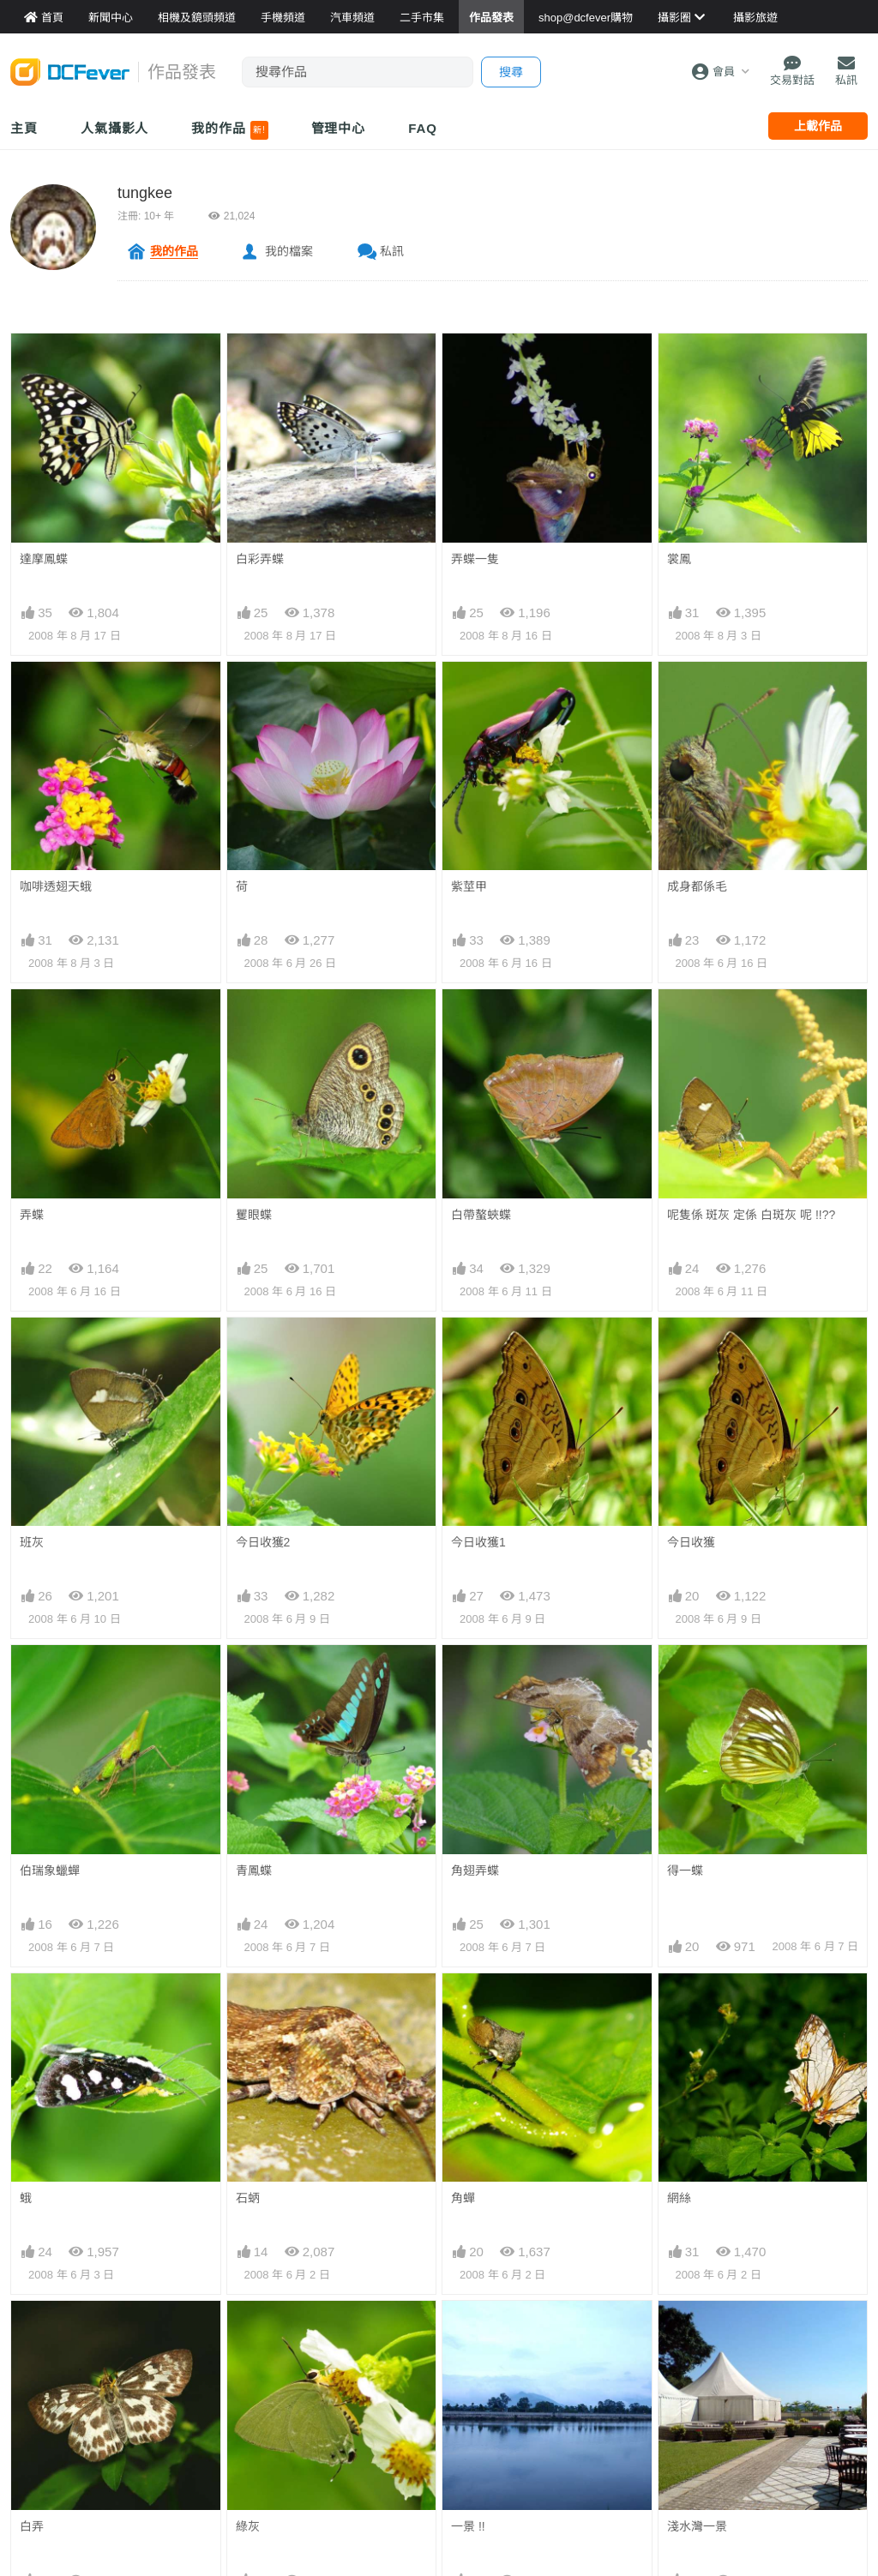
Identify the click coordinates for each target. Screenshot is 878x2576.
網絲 (679, 2004)
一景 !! (468, 2332)
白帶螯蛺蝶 (481, 1215)
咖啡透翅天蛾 (56, 886)
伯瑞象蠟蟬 (50, 1870)
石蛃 (248, 2198)
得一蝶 (685, 1870)
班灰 (32, 1542)
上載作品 (818, 126)
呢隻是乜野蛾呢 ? (67, 2465)
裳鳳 (679, 559)
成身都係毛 (697, 886)
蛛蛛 (463, 2465)
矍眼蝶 (254, 1215)
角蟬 (463, 2004)
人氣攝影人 (115, 128)
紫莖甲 (469, 886)
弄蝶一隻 (475, 559)
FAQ (422, 128)
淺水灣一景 (697, 2332)
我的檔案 (289, 251)
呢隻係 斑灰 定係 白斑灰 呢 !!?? (751, 1215)
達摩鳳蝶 (44, 559)
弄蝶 (32, 1215)
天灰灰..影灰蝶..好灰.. (294, 2465)
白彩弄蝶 (260, 559)
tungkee (144, 192)
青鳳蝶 (254, 1870)
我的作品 (229, 130)
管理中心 (338, 128)
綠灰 (248, 2332)
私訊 (392, 251)
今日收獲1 (478, 1542)
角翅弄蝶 (475, 1870)
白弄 (32, 2332)
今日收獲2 (263, 1542)
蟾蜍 (679, 2465)
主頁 (24, 128)
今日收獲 (691, 1542)
